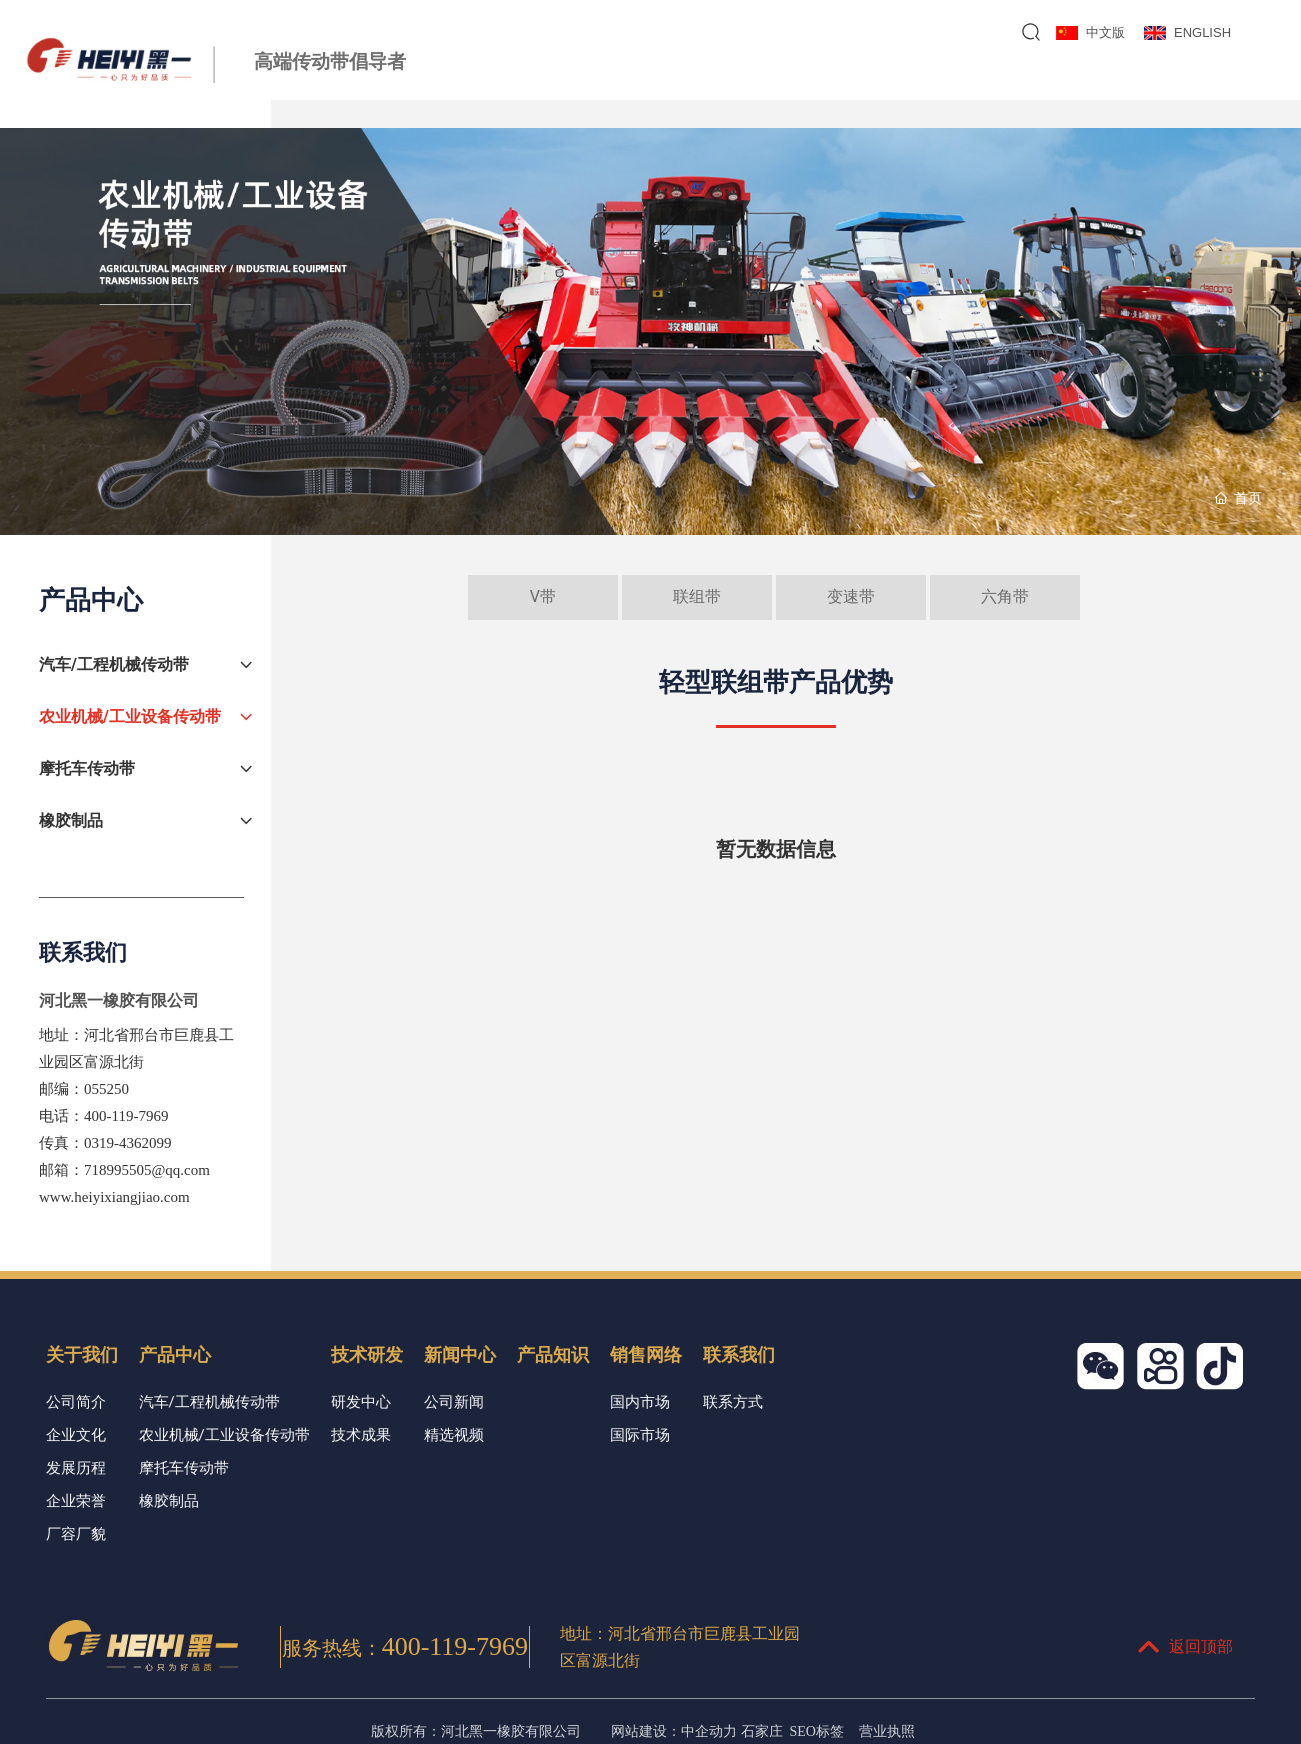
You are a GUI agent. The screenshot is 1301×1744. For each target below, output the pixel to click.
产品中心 (737, 85)
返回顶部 (1184, 1646)
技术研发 (835, 85)
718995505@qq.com (147, 1170)
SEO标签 (817, 1731)
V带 (543, 596)
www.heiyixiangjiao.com (114, 1197)
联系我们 (1226, 85)
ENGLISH (1202, 32)
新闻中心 (933, 85)
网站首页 (541, 85)
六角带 (1005, 596)
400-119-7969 (126, 1116)
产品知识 (1030, 85)
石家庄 (762, 1731)
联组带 (697, 596)
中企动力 (709, 1731)
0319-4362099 (128, 1143)
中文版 (1105, 32)
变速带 (851, 596)
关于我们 (639, 85)
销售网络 (1128, 85)
